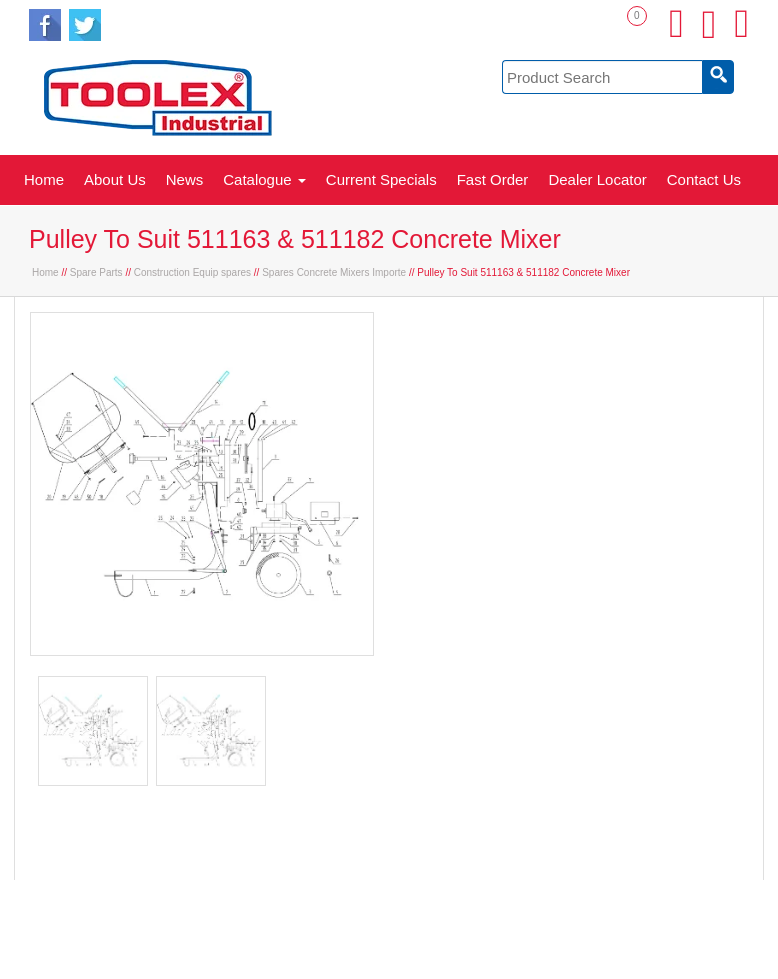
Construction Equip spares (192, 272)
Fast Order (493, 179)
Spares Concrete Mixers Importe (334, 272)
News (185, 179)
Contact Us (704, 179)
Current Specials (381, 179)
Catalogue (264, 179)
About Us (115, 179)
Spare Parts (96, 272)
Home (44, 179)
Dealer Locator (597, 179)
